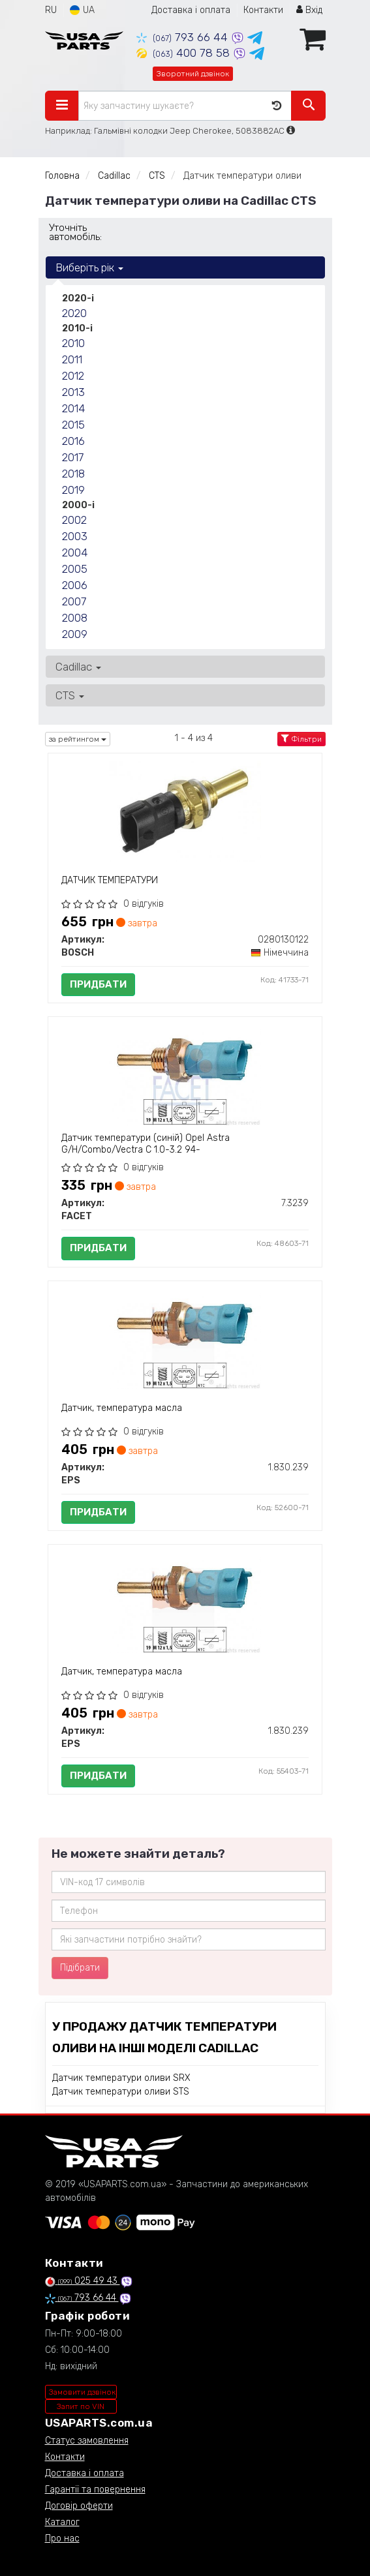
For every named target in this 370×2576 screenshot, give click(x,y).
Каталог (62, 2522)
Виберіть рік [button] (89, 267)
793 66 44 (183, 37)
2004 (74, 552)
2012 (73, 375)
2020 (74, 313)
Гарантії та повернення (95, 2489)
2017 (73, 457)
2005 (74, 568)
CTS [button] (69, 695)
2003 (74, 536)
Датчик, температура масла (121, 1408)
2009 (74, 634)
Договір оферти (79, 2505)
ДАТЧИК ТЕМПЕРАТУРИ (109, 880)
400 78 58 (184, 52)
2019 (73, 489)
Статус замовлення (87, 2440)
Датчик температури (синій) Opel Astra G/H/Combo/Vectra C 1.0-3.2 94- (145, 1143)
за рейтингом (77, 739)
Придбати (98, 984)
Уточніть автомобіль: (75, 232)
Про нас (62, 2538)
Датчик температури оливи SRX (121, 2078)
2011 (72, 359)
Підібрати (80, 1967)
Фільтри (301, 739)
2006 (74, 585)
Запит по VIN (80, 2406)
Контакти (263, 10)
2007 (74, 601)
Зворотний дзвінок (193, 73)
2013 (73, 392)
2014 (73, 408)
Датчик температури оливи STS (120, 2091)
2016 (73, 440)
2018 (73, 473)
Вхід (309, 10)
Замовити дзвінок (82, 2392)
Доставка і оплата (190, 10)
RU (51, 10)
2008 (74, 617)
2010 (73, 343)
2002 (74, 519)
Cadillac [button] (78, 666)
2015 (73, 424)
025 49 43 (82, 2280)
